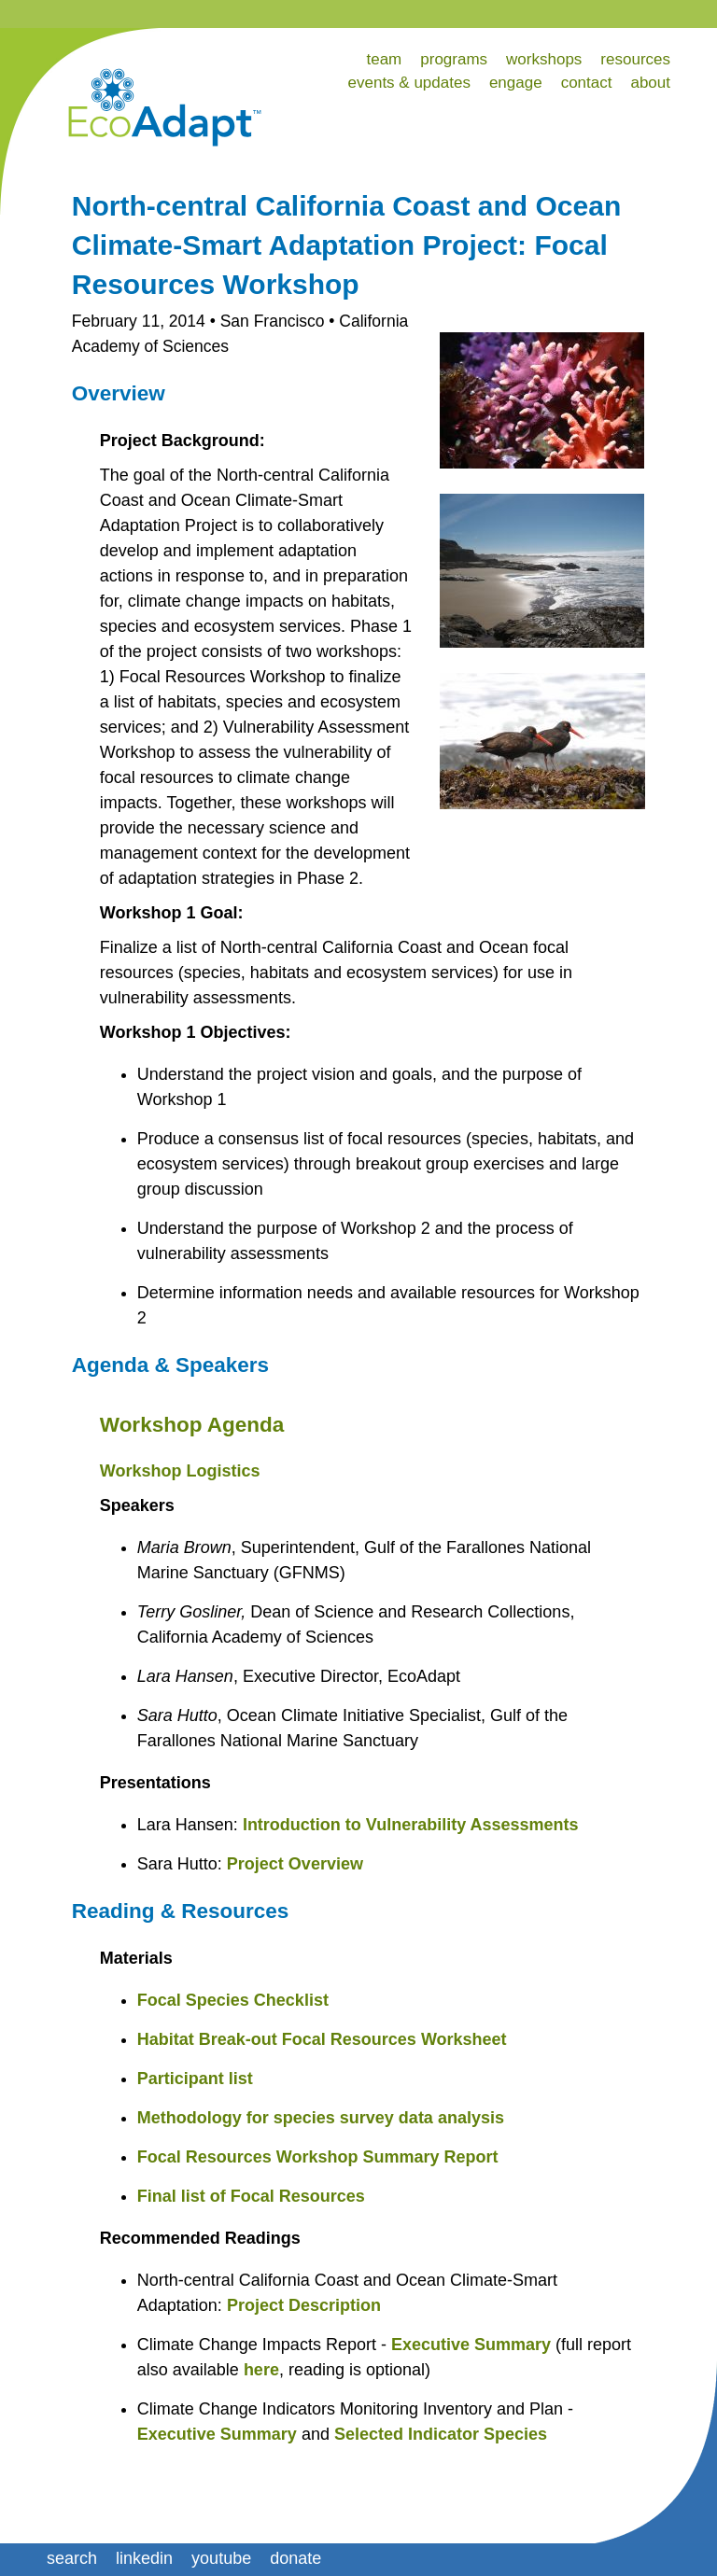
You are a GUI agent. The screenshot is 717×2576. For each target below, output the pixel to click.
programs (453, 59)
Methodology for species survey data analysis (320, 2117)
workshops (544, 59)
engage (515, 82)
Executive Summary (471, 2344)
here (261, 2369)
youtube (221, 2558)
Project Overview (295, 1864)
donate (295, 2558)
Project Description (304, 2305)
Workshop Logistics (180, 1471)
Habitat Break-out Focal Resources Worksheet (322, 2039)
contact (586, 82)
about (650, 82)
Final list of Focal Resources (251, 2196)
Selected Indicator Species (440, 2434)
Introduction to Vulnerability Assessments (411, 1824)
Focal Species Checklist (233, 2000)
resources (635, 59)
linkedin (144, 2558)
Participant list (195, 2078)
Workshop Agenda (192, 1424)
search (72, 2558)
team (383, 59)
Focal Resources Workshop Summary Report (318, 2157)
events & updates (409, 82)
